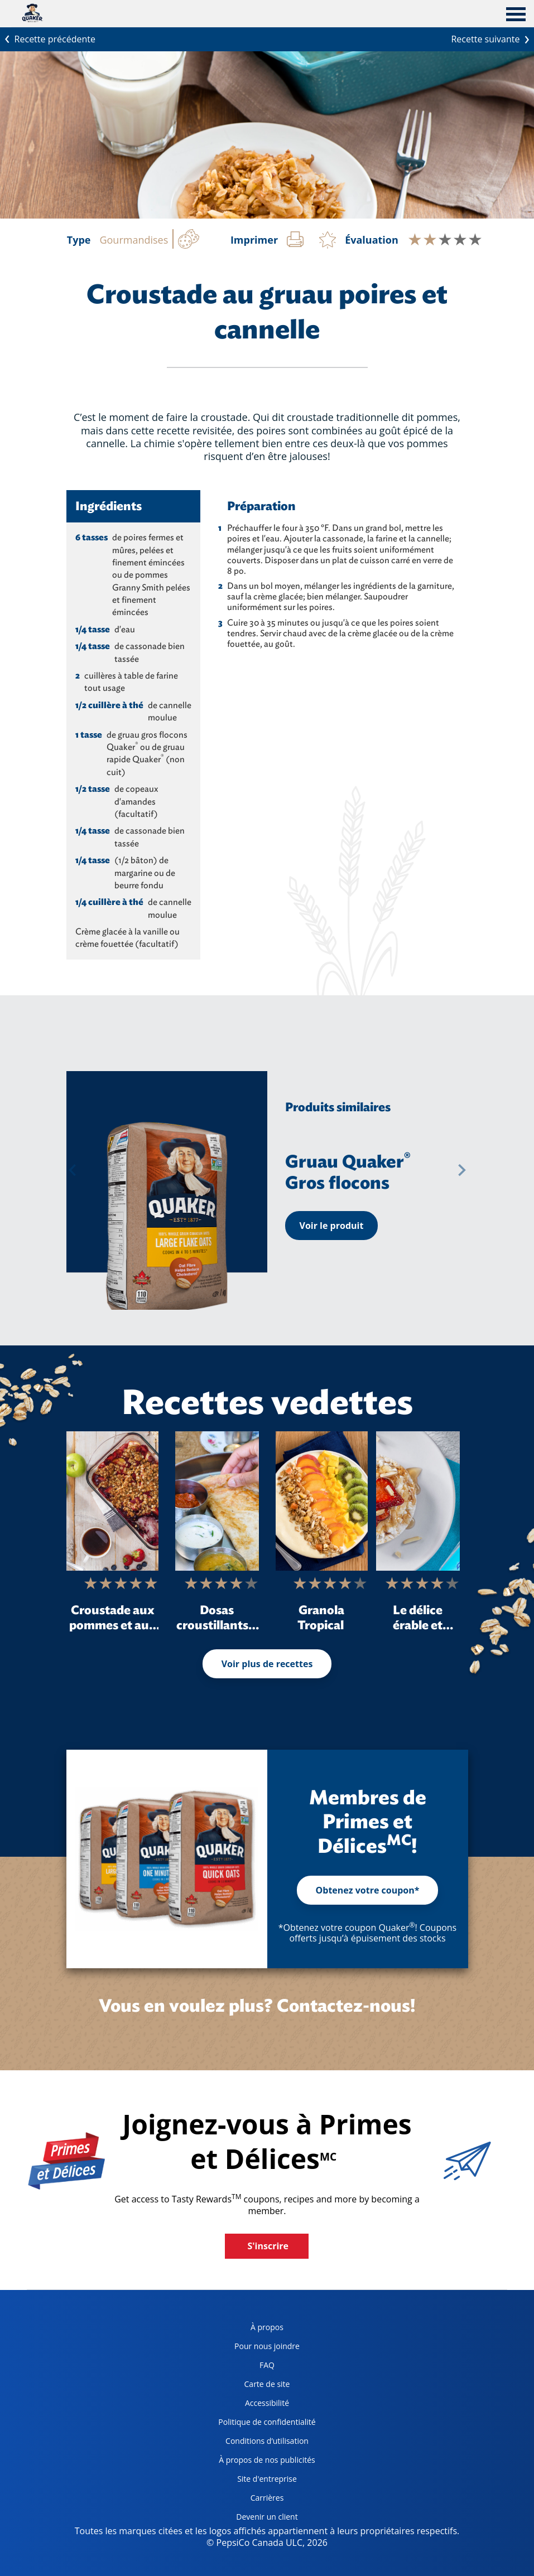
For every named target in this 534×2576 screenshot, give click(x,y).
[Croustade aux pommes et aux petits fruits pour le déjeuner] (112, 1501)
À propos (267, 2327)
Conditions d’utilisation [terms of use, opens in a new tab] (259, 2443)
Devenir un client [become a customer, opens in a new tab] (253, 2518)
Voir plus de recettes (267, 1664)
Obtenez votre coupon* (368, 1890)
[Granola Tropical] (322, 1501)
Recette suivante (492, 38)
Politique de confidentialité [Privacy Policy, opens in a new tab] (262, 2424)
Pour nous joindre (267, 2346)
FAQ (267, 2365)
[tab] (516, 15)
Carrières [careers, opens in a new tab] (246, 2499)
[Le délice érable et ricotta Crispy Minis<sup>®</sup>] (418, 1501)
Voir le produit (332, 1225)
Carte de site (267, 2384)
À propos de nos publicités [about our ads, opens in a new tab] (262, 2462)
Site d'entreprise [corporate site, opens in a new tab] (253, 2480)
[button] (72, 1170)
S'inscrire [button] (267, 2246)
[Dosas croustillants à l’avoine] (217, 1501)
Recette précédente (47, 37)
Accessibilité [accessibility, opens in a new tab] (249, 2405)
